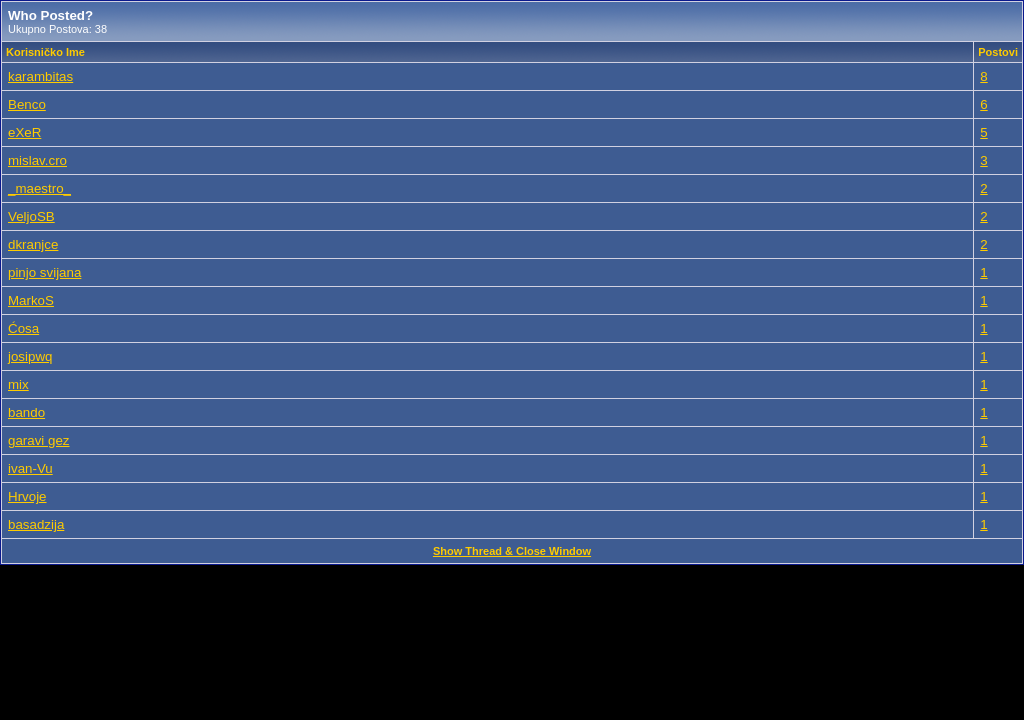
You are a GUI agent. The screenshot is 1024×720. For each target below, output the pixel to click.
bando (26, 412)
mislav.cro (37, 160)
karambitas (40, 76)
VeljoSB (31, 216)
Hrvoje (27, 496)
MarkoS (31, 300)
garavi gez (39, 440)
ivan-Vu (30, 468)
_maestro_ (39, 188)
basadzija (36, 524)
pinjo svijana (44, 272)
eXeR (24, 132)
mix (18, 384)
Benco (27, 104)
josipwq (30, 356)
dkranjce (33, 244)
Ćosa (23, 328)
